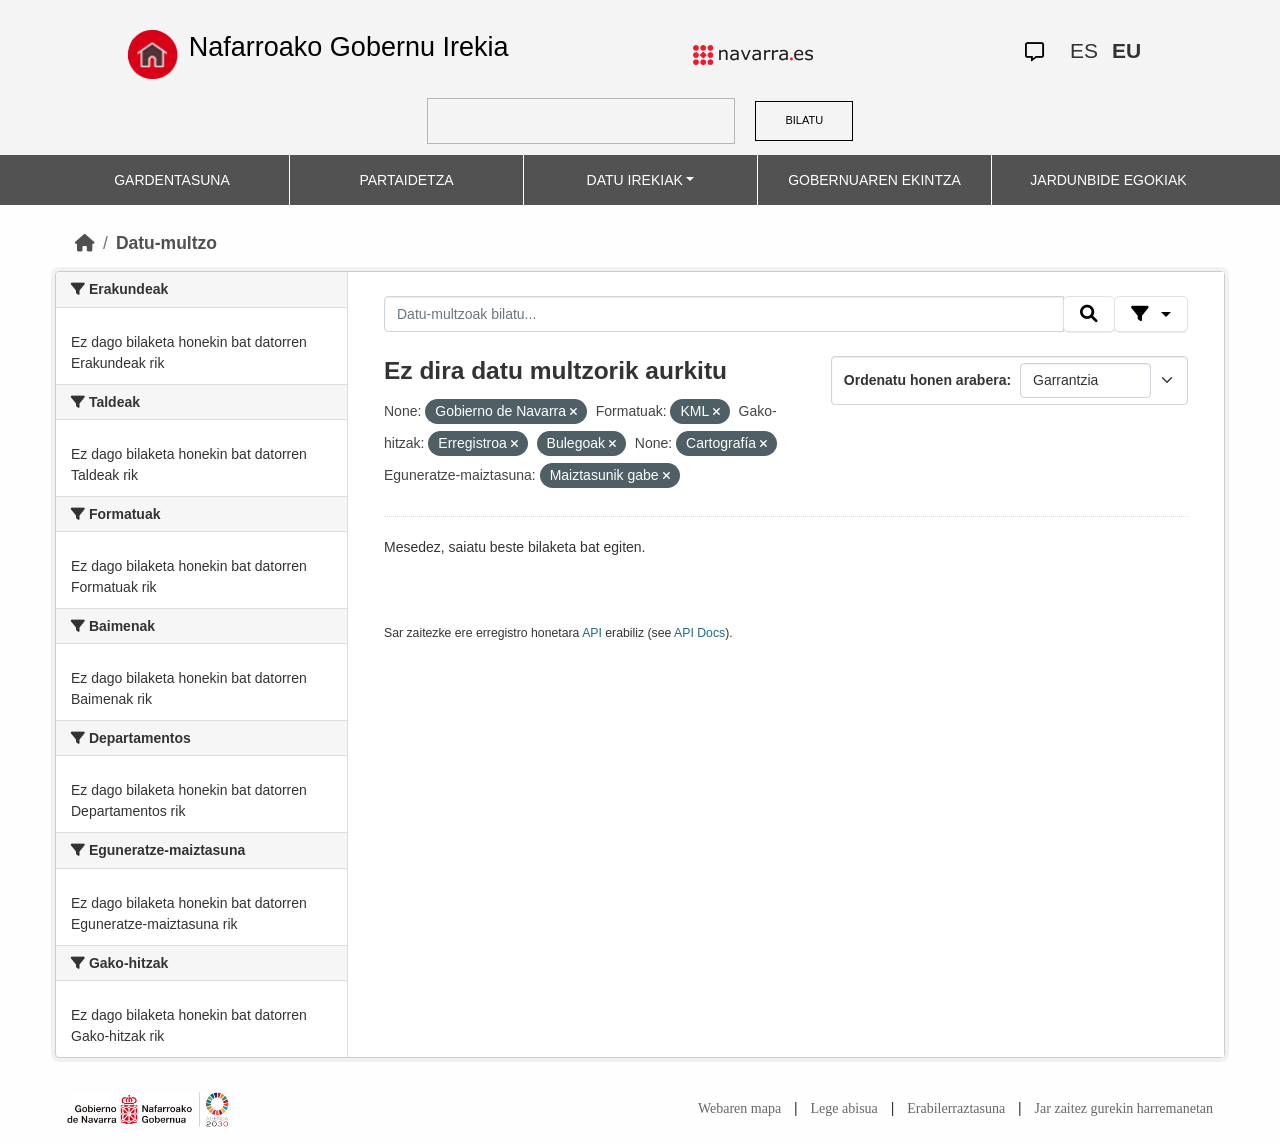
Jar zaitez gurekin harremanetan (1124, 1108)
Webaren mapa (739, 1108)
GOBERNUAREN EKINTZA (874, 180)
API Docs (699, 633)
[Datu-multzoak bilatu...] (724, 314)
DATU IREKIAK (635, 180)
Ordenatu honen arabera (925, 380)
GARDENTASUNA (172, 180)
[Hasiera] (85, 243)
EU (1126, 50)
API (592, 633)
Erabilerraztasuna (956, 1108)
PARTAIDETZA (406, 180)
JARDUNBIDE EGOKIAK (1108, 180)
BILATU (804, 120)
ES (1084, 50)
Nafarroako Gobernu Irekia (349, 47)
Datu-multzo (166, 243)
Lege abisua (844, 1108)
